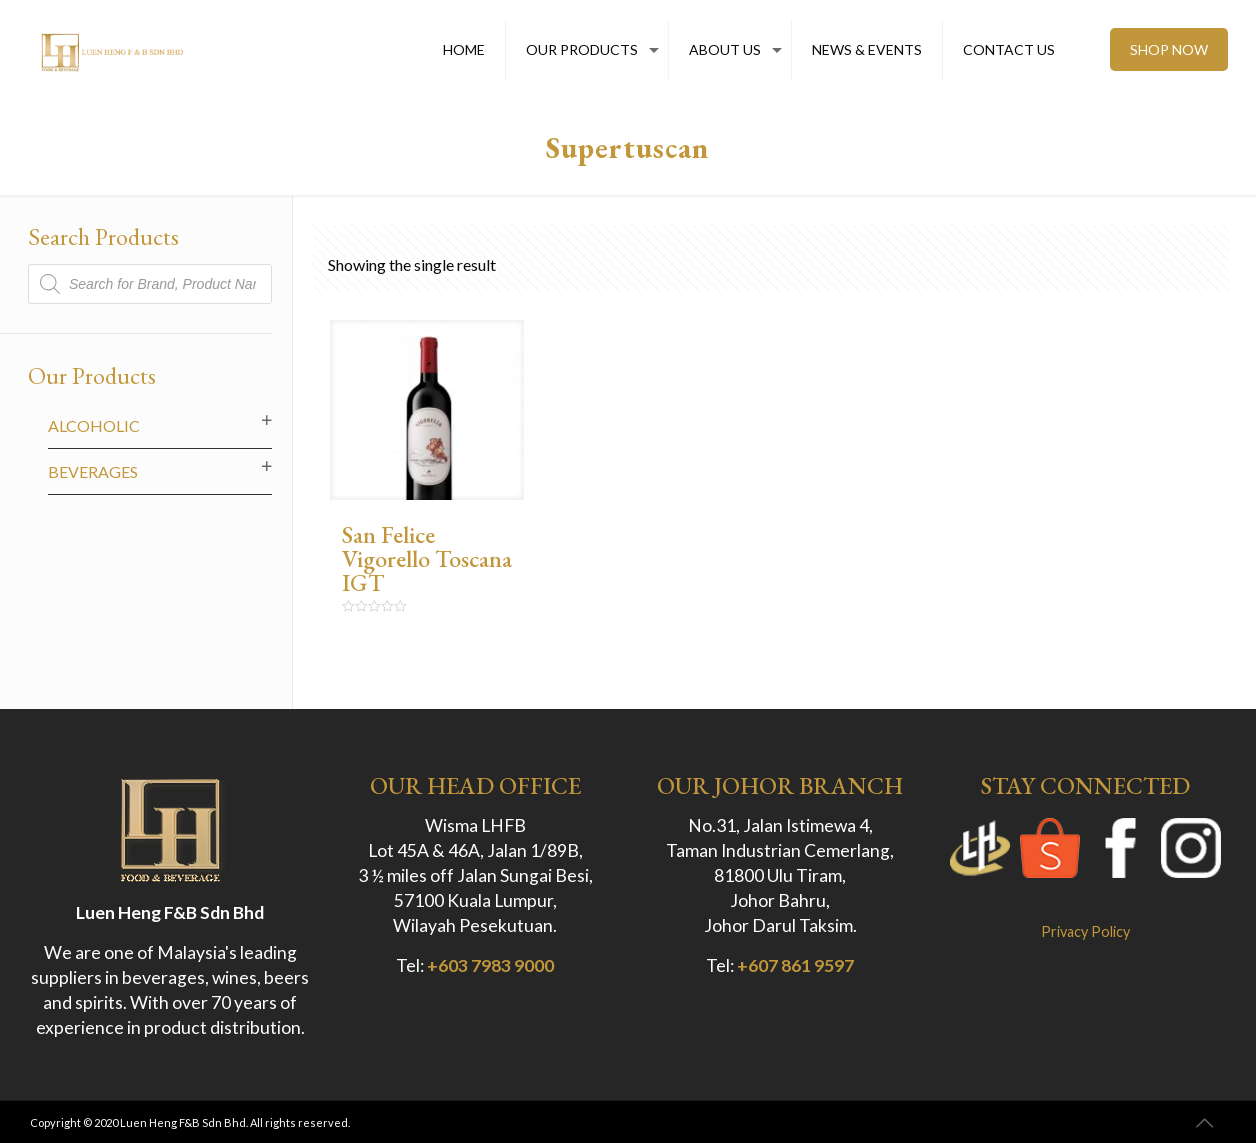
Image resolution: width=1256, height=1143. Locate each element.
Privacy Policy (1085, 931)
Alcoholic (94, 425)
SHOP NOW (1169, 49)
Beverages (93, 471)
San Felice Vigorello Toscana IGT (427, 558)
